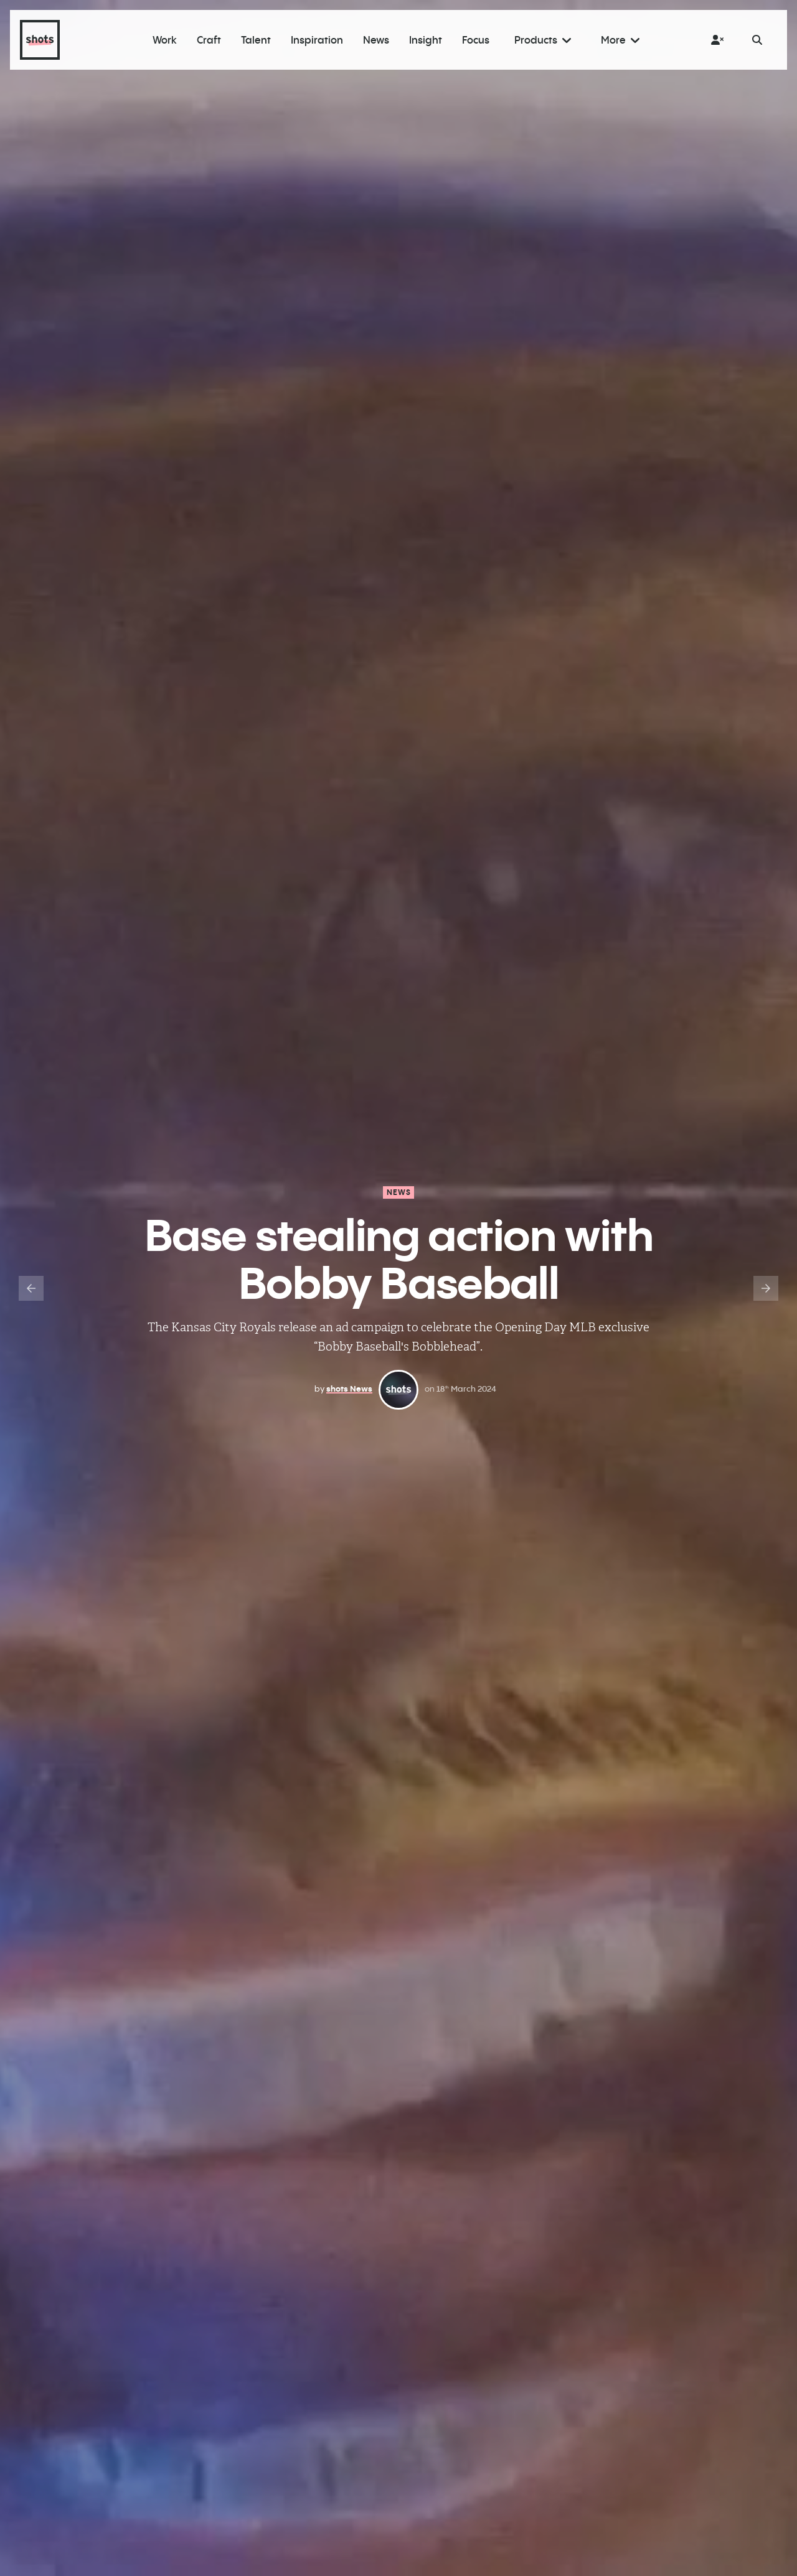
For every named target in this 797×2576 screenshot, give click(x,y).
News (399, 1192)
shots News (349, 1388)
